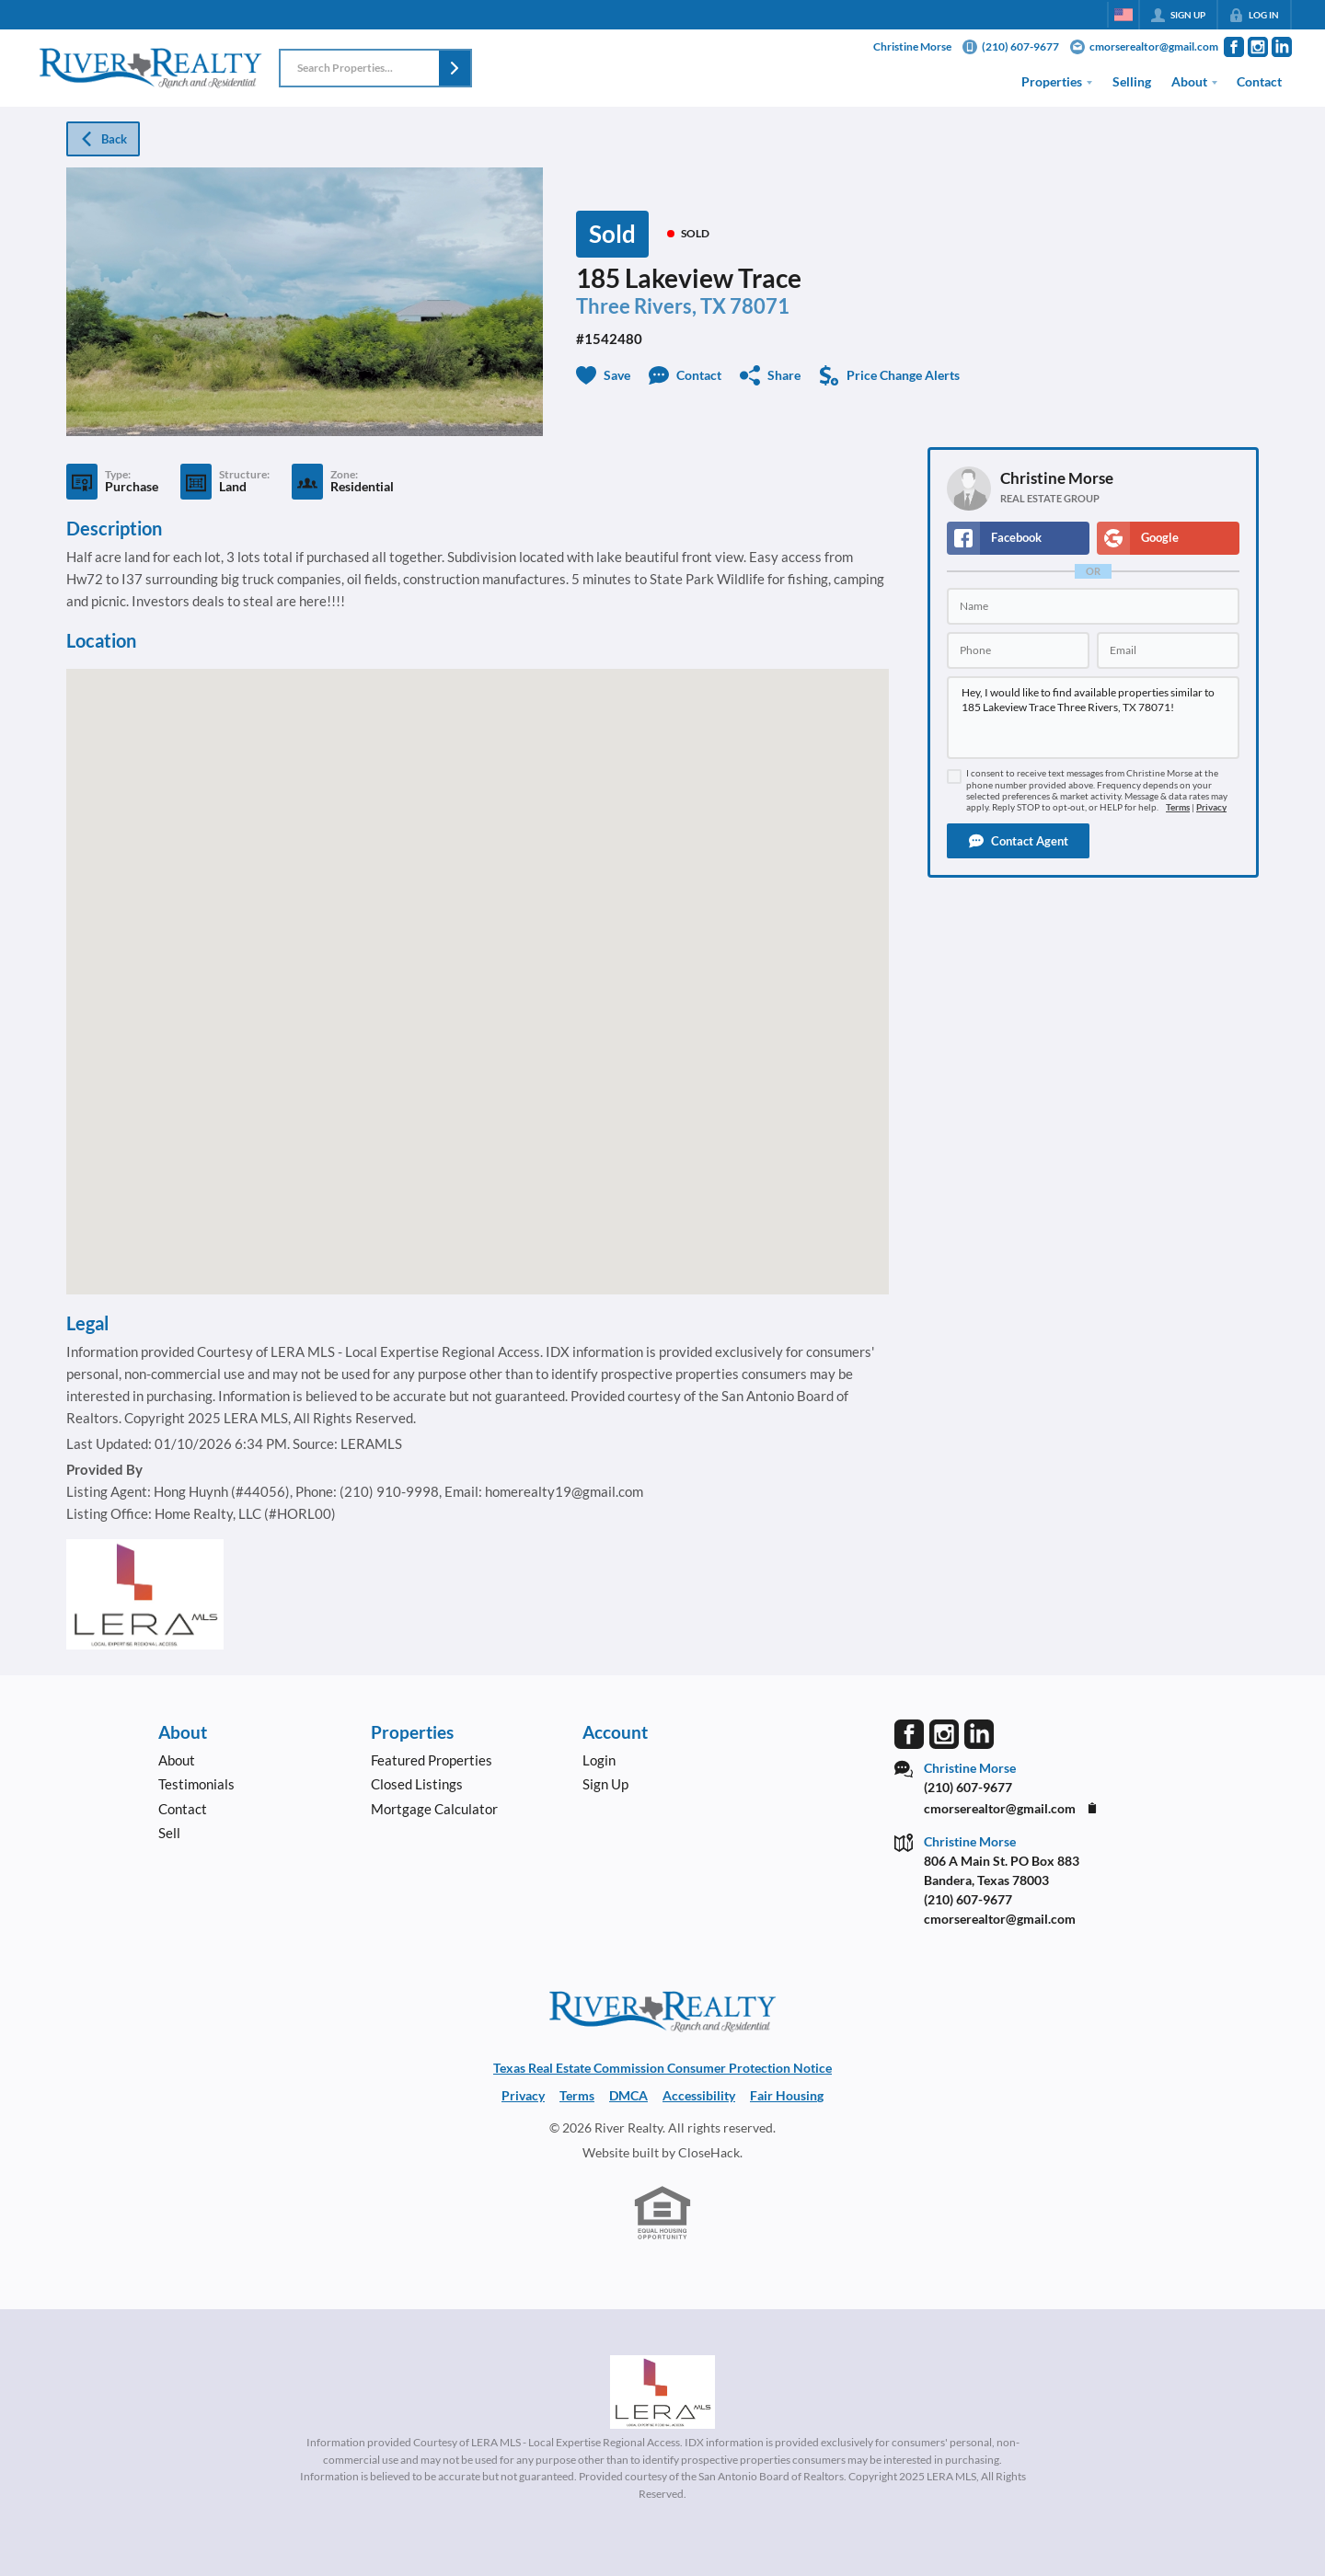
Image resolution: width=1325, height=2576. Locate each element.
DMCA (628, 2095)
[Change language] (1123, 15)
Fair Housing (787, 2095)
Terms (1178, 807)
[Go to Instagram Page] (1258, 47)
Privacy (1211, 807)
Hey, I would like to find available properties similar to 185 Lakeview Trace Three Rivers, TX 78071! (1093, 717)
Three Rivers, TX (651, 306)
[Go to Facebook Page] (1234, 47)
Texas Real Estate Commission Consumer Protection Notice (662, 2068)
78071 (759, 306)
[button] (454, 68)
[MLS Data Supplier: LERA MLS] (662, 2392)
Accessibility (698, 2095)
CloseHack (709, 2152)
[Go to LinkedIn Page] (1282, 47)
